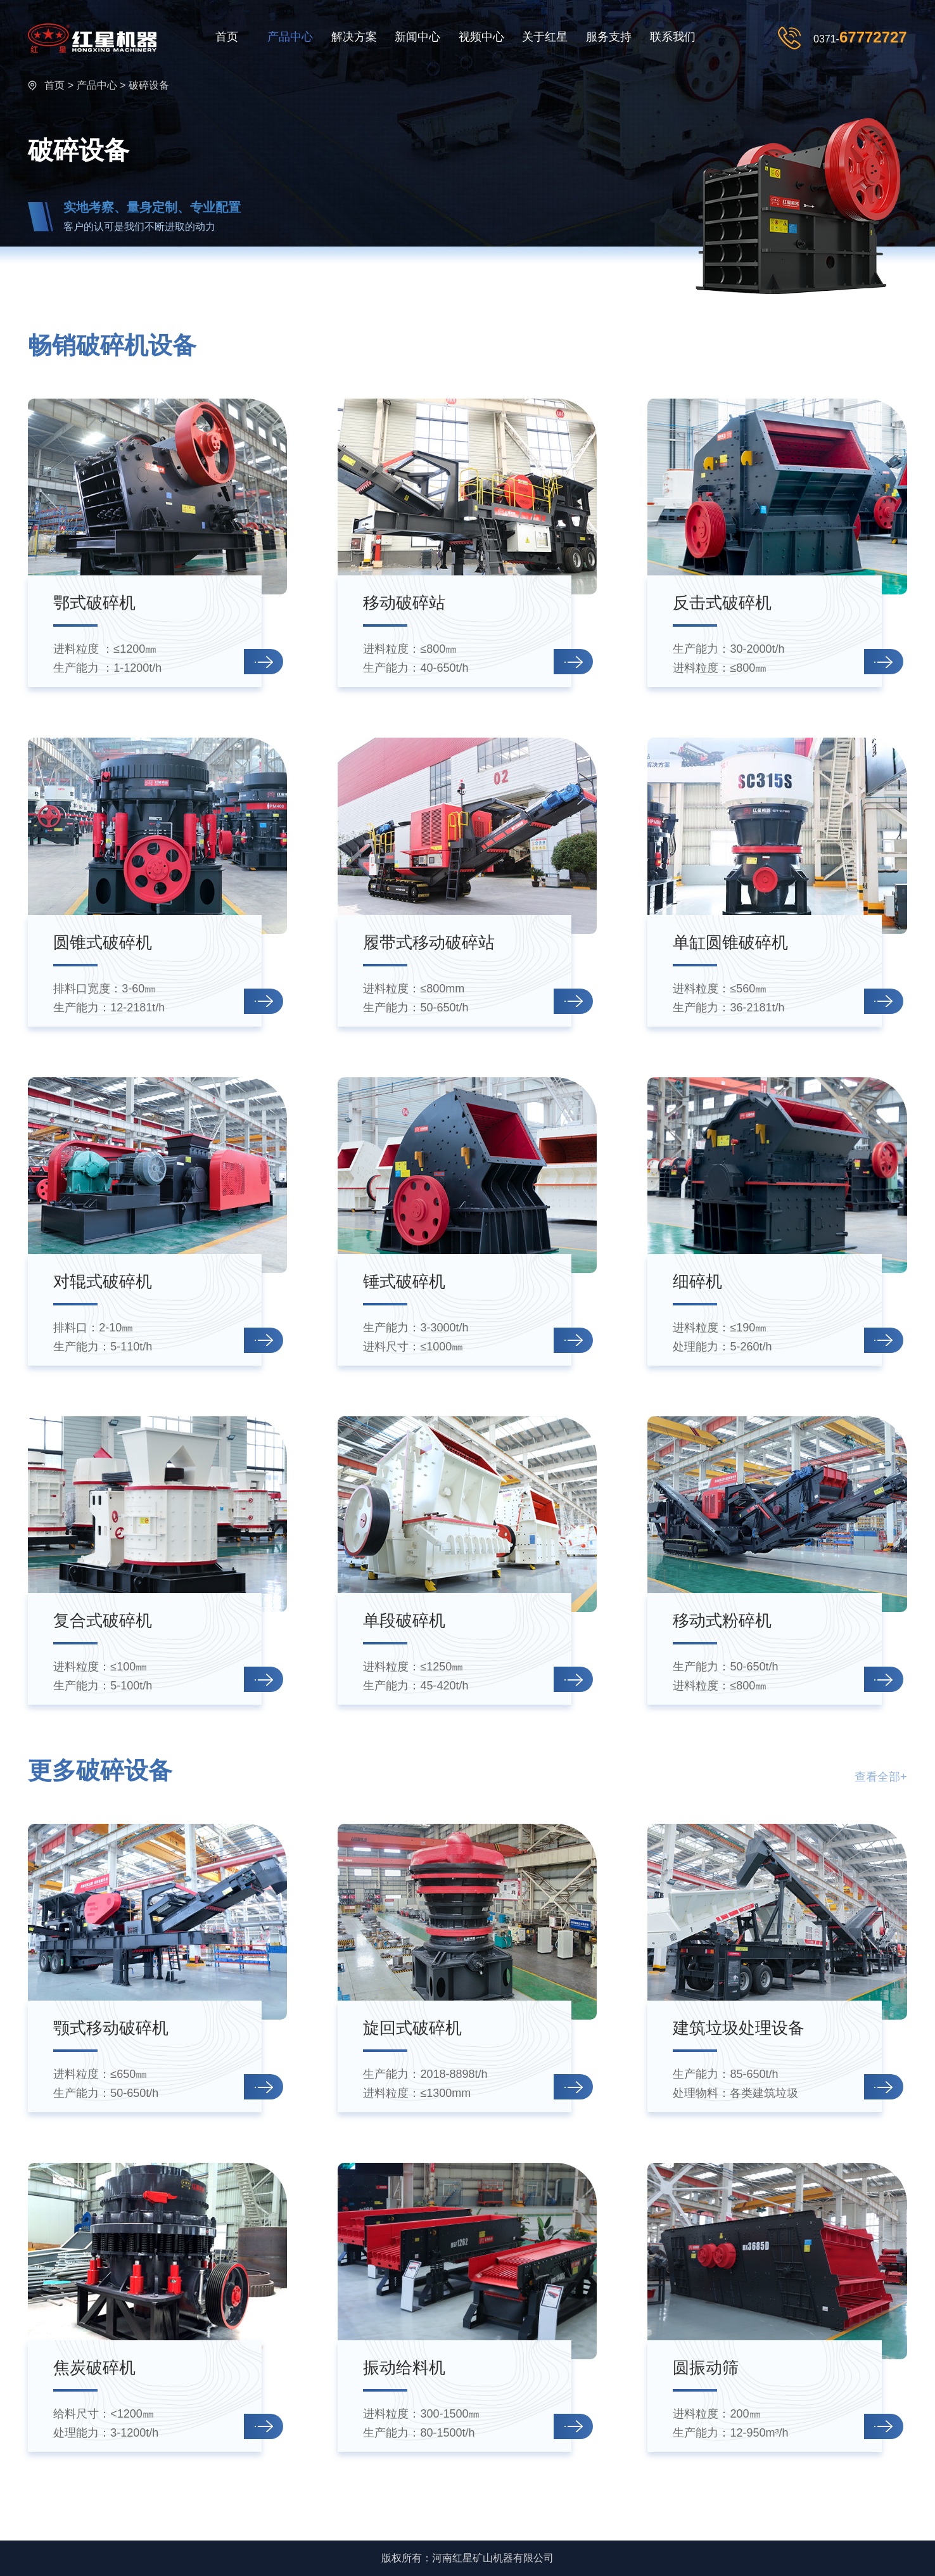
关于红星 (545, 36)
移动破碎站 (404, 602)
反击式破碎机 (722, 602)
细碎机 (697, 1281)
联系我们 (673, 36)
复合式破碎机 (102, 1620)
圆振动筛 (706, 2367)
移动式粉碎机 (722, 1620)
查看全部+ (881, 1777)
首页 (226, 36)
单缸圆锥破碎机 (730, 942)
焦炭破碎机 (94, 2367)
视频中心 (481, 36)
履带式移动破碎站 (429, 942)
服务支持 (609, 36)
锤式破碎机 (404, 1281)
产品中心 (290, 36)
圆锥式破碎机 (102, 942)
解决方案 (354, 36)
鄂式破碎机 (94, 602)
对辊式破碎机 (102, 1281)
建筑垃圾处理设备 (739, 2027)
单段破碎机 (404, 1620)
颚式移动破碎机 (111, 2027)
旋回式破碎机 (412, 2027)
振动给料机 (404, 2367)
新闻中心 (417, 36)
